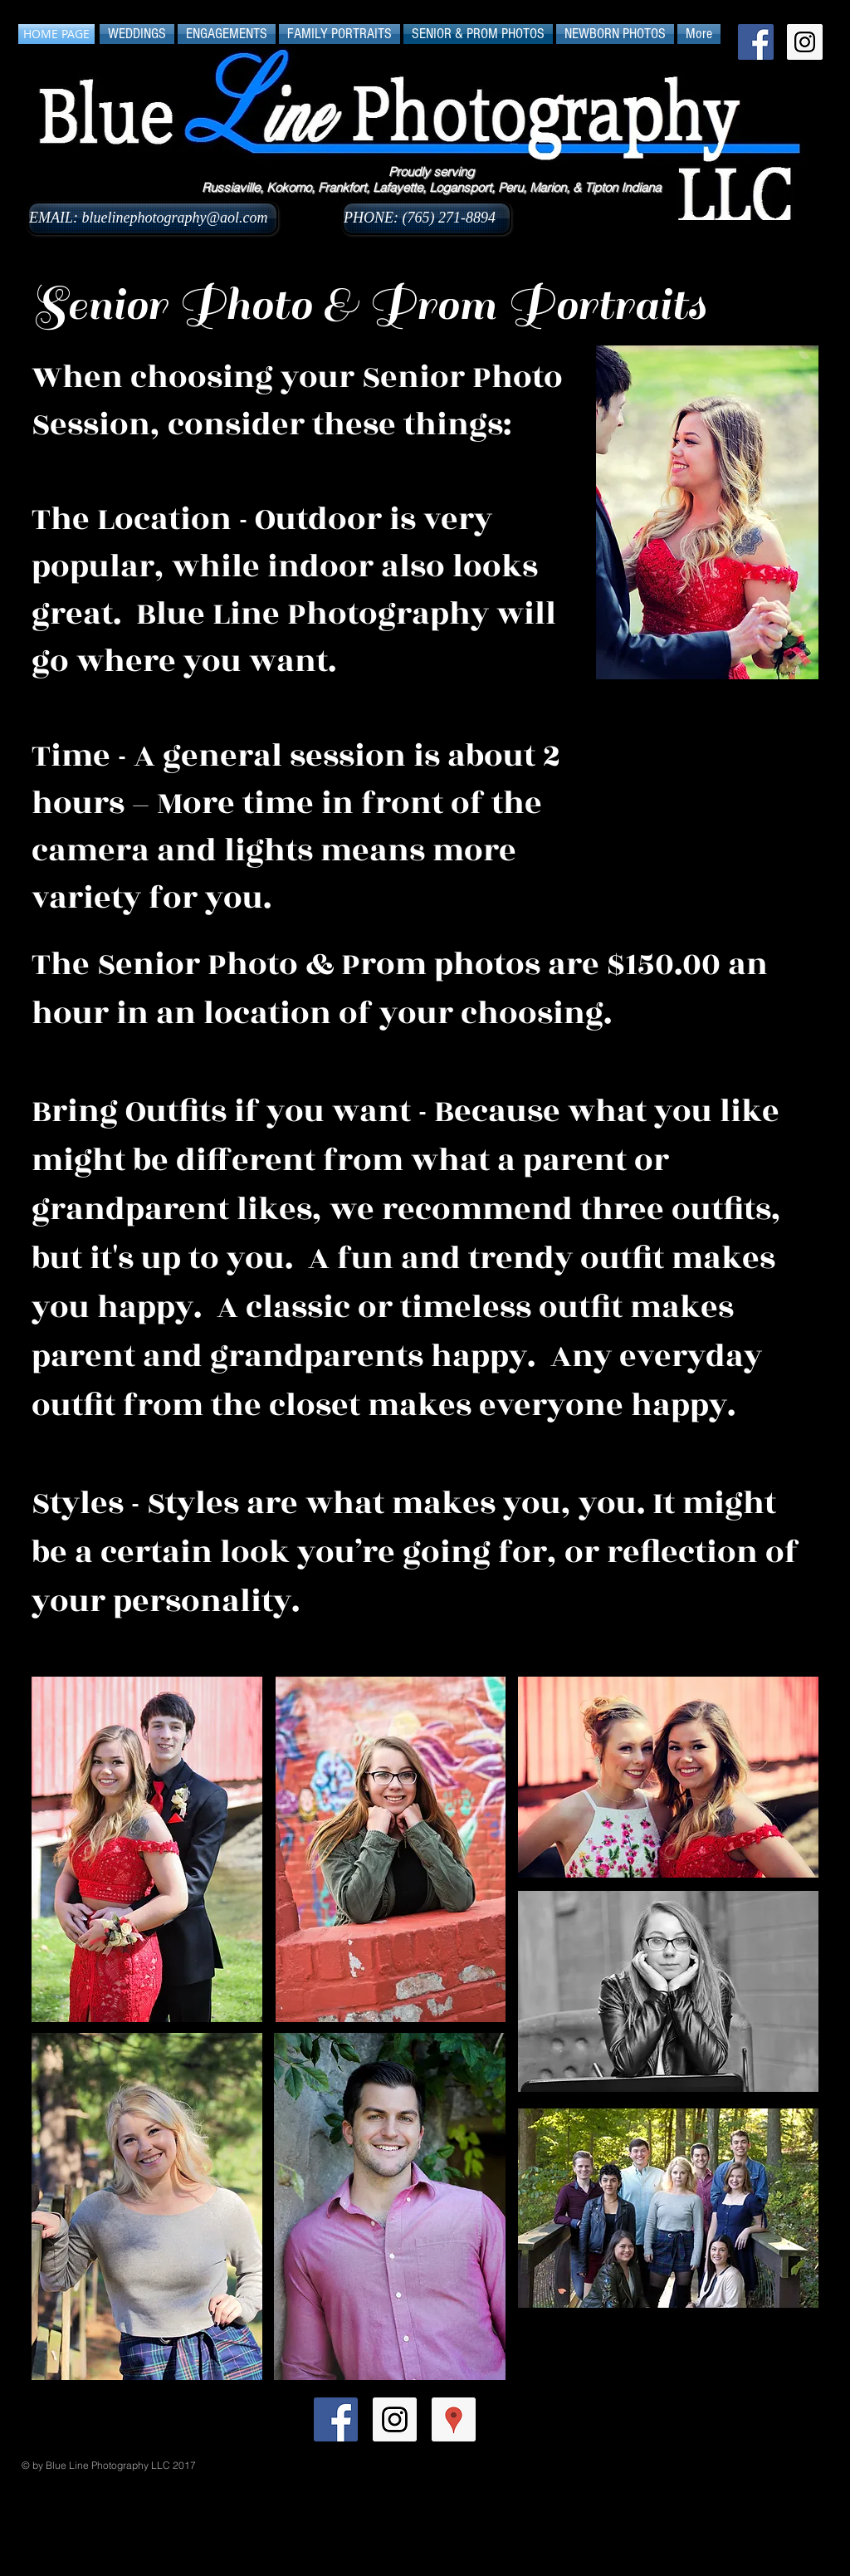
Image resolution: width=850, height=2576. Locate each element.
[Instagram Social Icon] (805, 42)
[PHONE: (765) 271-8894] (426, 218)
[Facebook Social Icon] (756, 42)
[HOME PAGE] (56, 34)
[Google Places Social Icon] (454, 2419)
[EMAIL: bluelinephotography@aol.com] (152, 218)
